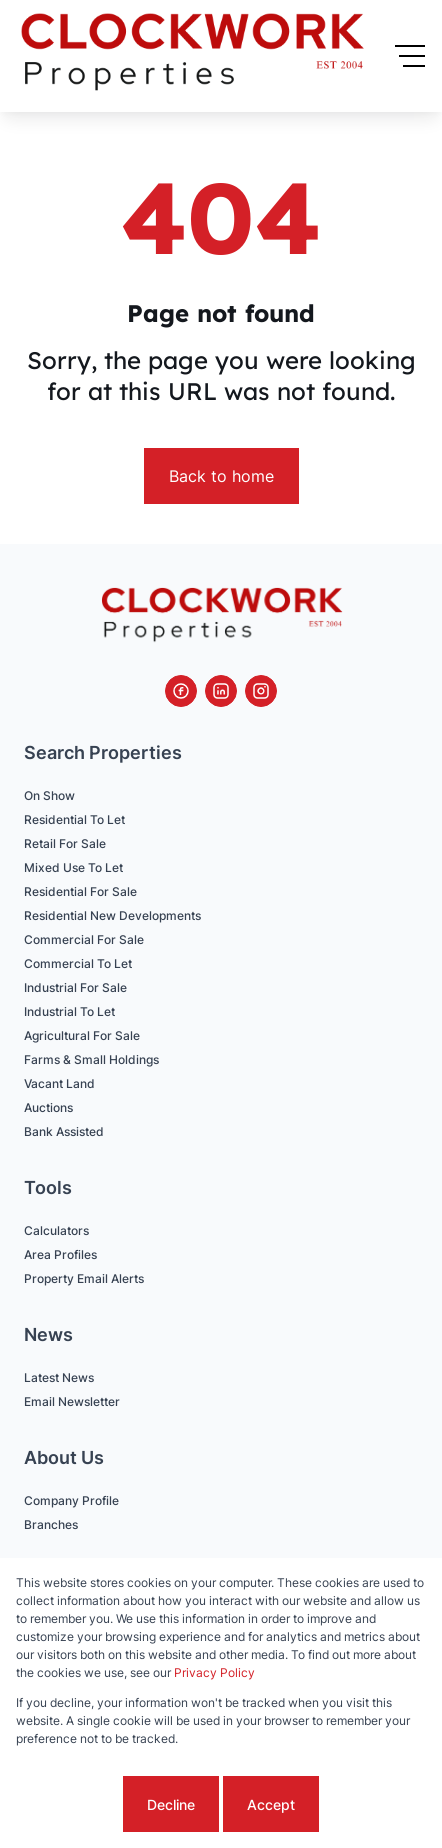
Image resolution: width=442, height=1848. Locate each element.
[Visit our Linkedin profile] (221, 691)
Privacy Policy (214, 1672)
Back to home (221, 476)
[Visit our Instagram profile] (261, 691)
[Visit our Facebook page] (181, 691)
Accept (271, 1804)
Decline (171, 1804)
